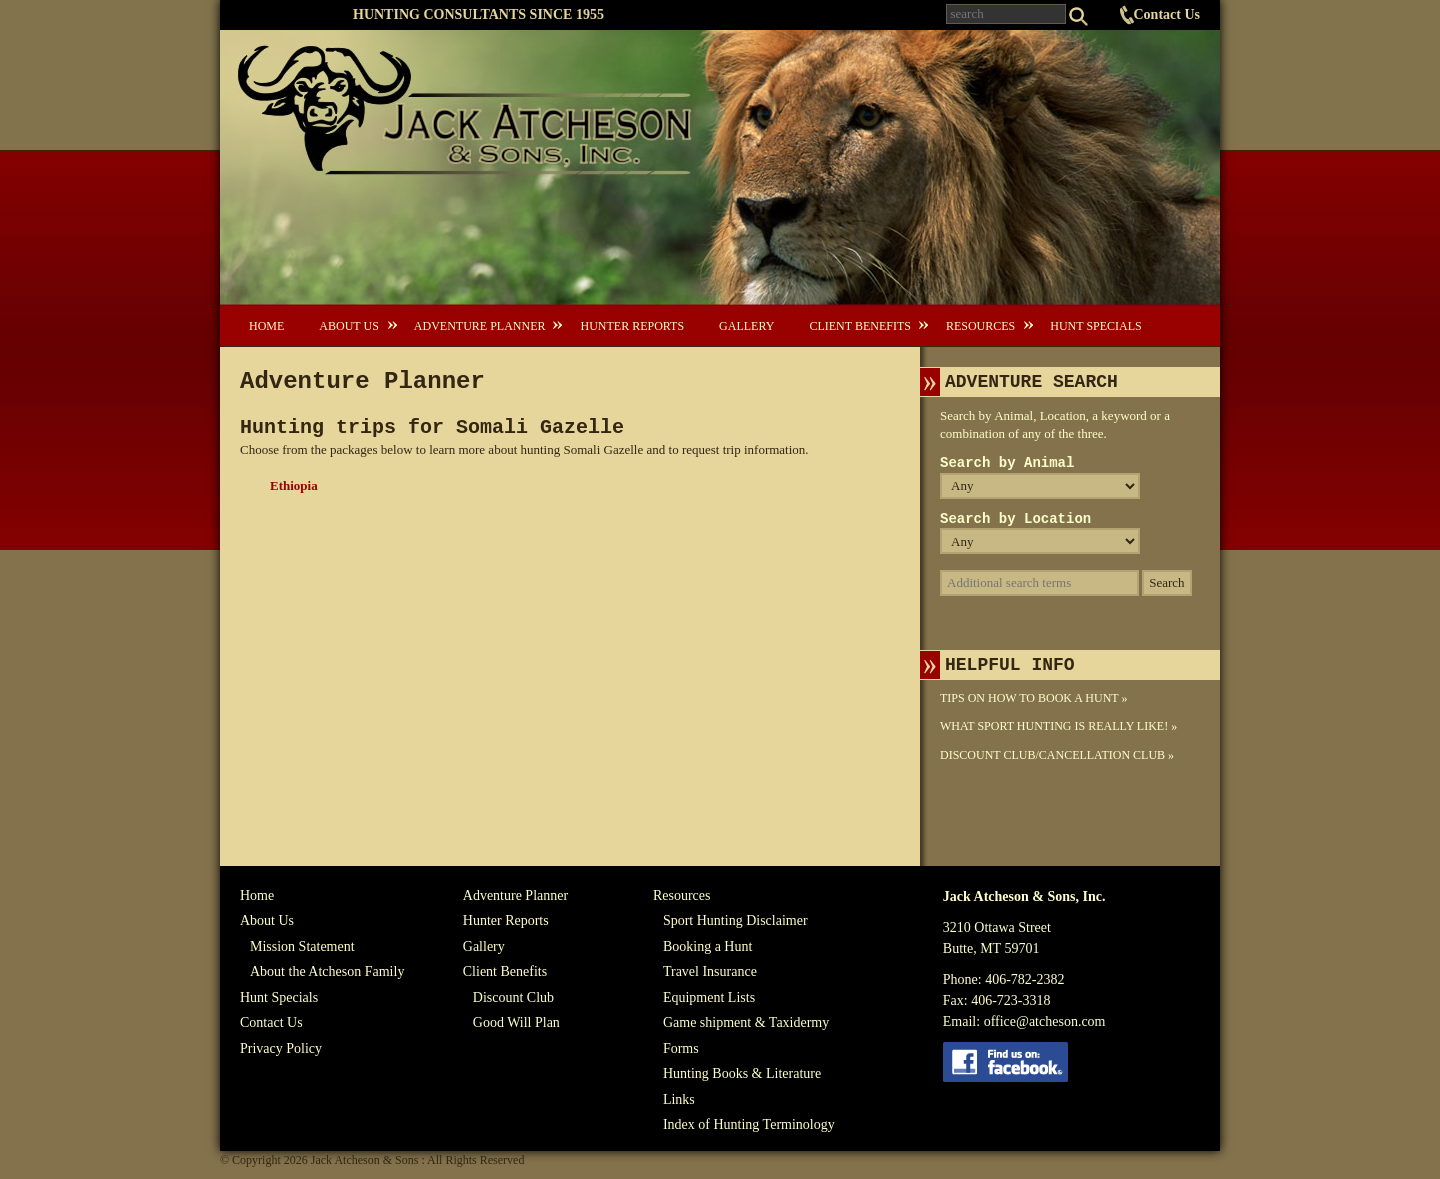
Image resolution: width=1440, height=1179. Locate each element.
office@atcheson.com (1045, 1021)
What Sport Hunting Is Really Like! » (1058, 726)
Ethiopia (294, 485)
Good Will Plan (516, 1022)
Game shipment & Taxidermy (746, 1022)
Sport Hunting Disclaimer (735, 920)
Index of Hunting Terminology (749, 1124)
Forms (681, 1048)
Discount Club (513, 997)
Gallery (746, 326)
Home (266, 326)
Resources (980, 326)
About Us (348, 326)
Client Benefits (859, 326)
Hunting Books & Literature (742, 1073)
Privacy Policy (281, 1048)
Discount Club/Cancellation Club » (1057, 755)
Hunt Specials (1095, 326)
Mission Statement (302, 946)
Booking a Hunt (707, 946)
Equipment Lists (709, 997)
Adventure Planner (480, 326)
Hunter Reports (632, 326)
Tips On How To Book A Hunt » (1033, 698)
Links (679, 1099)
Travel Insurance (710, 971)
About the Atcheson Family (327, 971)
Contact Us (1167, 14)
